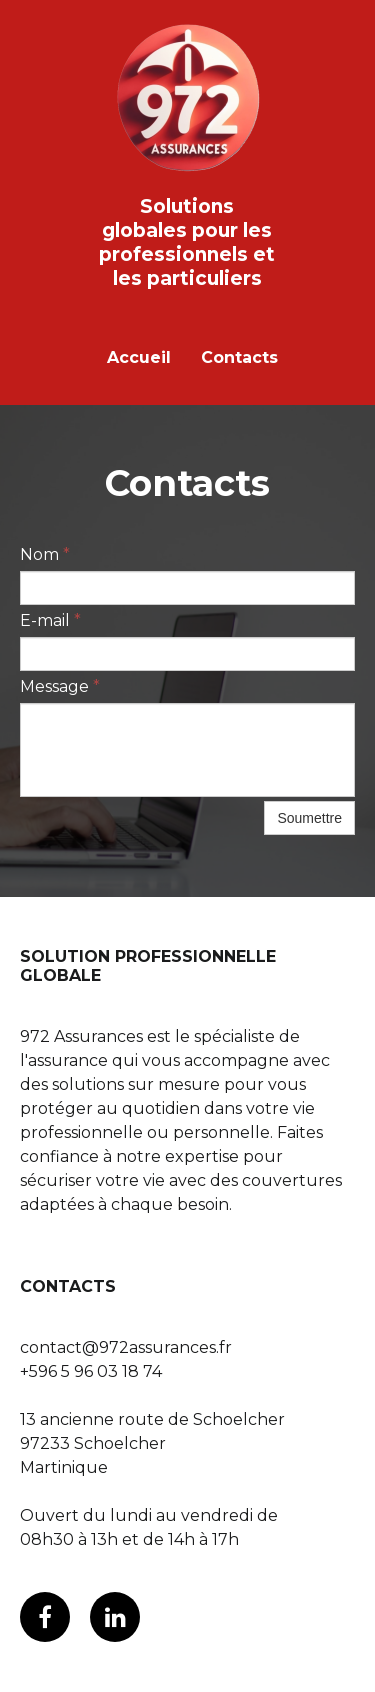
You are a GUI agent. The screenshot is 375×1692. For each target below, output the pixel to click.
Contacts (239, 357)
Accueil (139, 357)
